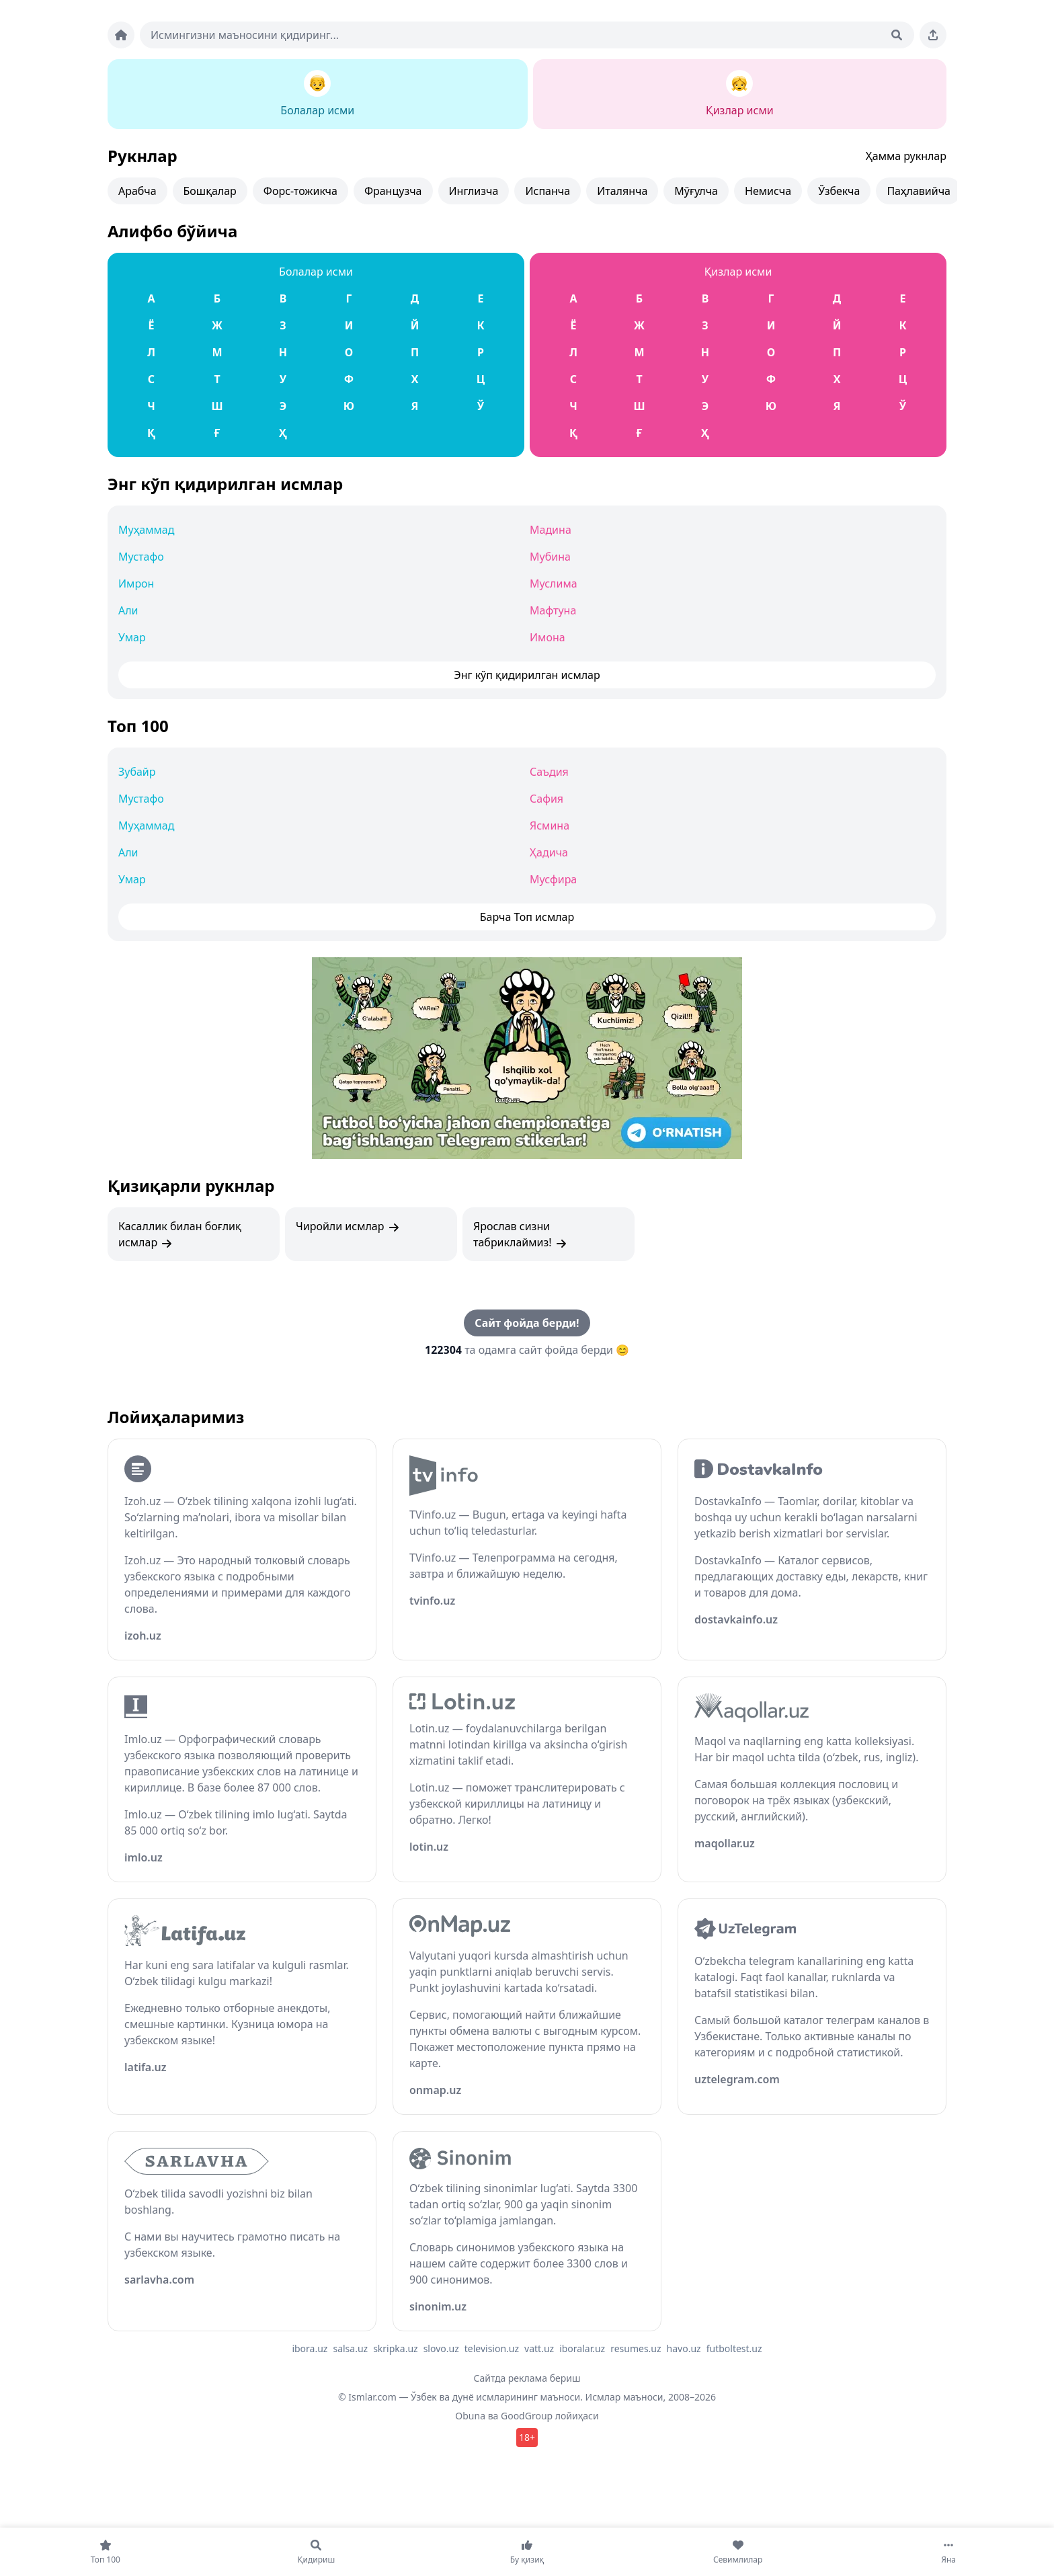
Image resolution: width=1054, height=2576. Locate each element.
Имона (547, 637)
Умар (132, 637)
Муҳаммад (146, 529)
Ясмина (549, 825)
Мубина (550, 556)
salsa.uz (350, 2348)
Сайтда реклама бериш (527, 2378)
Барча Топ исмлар (527, 917)
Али (128, 610)
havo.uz (684, 2348)
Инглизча (474, 191)
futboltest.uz (734, 2348)
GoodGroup (527, 2415)
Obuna (470, 2415)
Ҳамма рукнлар (906, 156)
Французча (393, 191)
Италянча (622, 191)
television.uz (491, 2348)
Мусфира (553, 879)
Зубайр (137, 771)
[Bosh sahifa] (121, 35)
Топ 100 (138, 726)
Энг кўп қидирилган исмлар (225, 484)
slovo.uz (441, 2348)
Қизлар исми (738, 271)
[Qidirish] (896, 35)
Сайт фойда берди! (527, 1323)
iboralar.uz (582, 2348)
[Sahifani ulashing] (933, 35)
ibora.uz (309, 2348)
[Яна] (948, 2552)
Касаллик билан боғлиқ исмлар (179, 1234)
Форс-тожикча (300, 191)
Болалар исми (316, 271)
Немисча (768, 191)
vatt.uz (539, 2348)
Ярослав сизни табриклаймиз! (520, 1234)
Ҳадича (549, 852)
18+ (527, 2437)
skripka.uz (395, 2348)
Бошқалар (210, 191)
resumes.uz (635, 2348)
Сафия (546, 798)
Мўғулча (696, 191)
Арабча (137, 191)
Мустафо (141, 556)
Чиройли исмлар (348, 1226)
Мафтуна (553, 610)
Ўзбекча (839, 191)
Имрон (136, 583)
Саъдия (549, 771)
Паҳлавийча (918, 191)
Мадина (550, 529)
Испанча (547, 191)
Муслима (553, 583)
